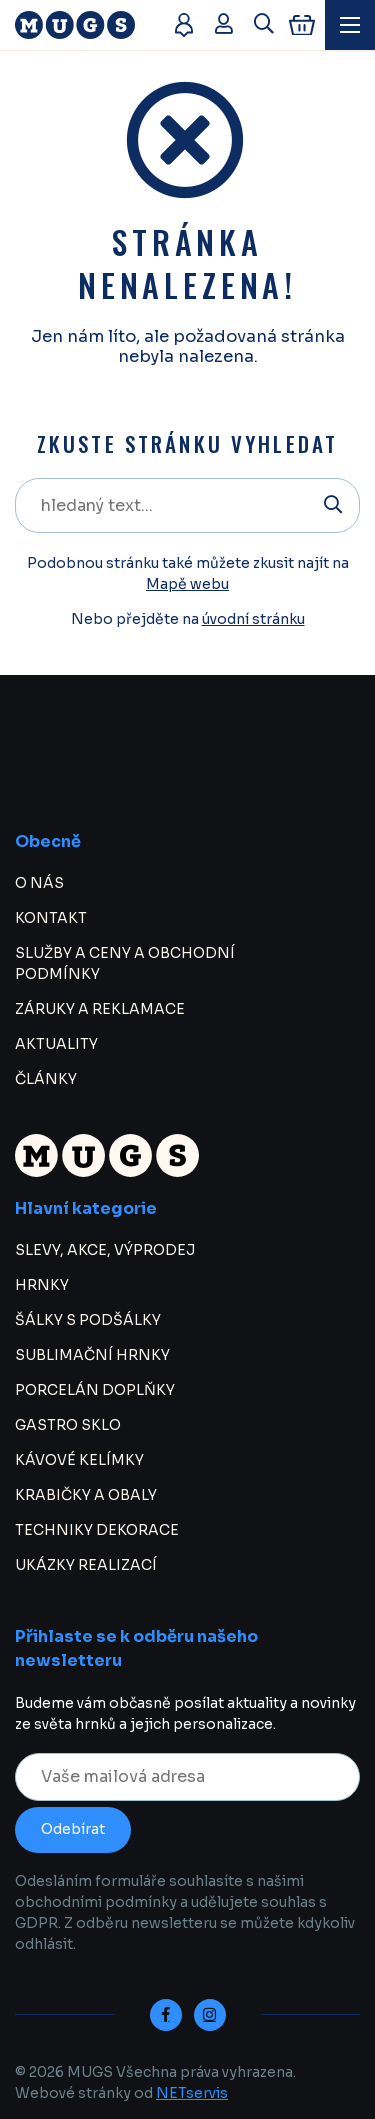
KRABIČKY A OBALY (86, 1495)
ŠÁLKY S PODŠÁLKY (88, 1320)
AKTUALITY (56, 1044)
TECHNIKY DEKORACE (97, 1530)
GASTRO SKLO (68, 1425)
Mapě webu (187, 584)
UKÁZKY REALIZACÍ (86, 1565)
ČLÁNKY (46, 1079)
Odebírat (73, 1829)
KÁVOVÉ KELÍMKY (79, 1460)
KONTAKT (51, 918)
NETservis (192, 2093)
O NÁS (39, 883)
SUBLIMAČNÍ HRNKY (92, 1355)
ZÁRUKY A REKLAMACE (100, 1009)
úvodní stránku (253, 619)
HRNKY (42, 1285)
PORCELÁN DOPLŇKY (95, 1390)
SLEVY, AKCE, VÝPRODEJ (105, 1250)
